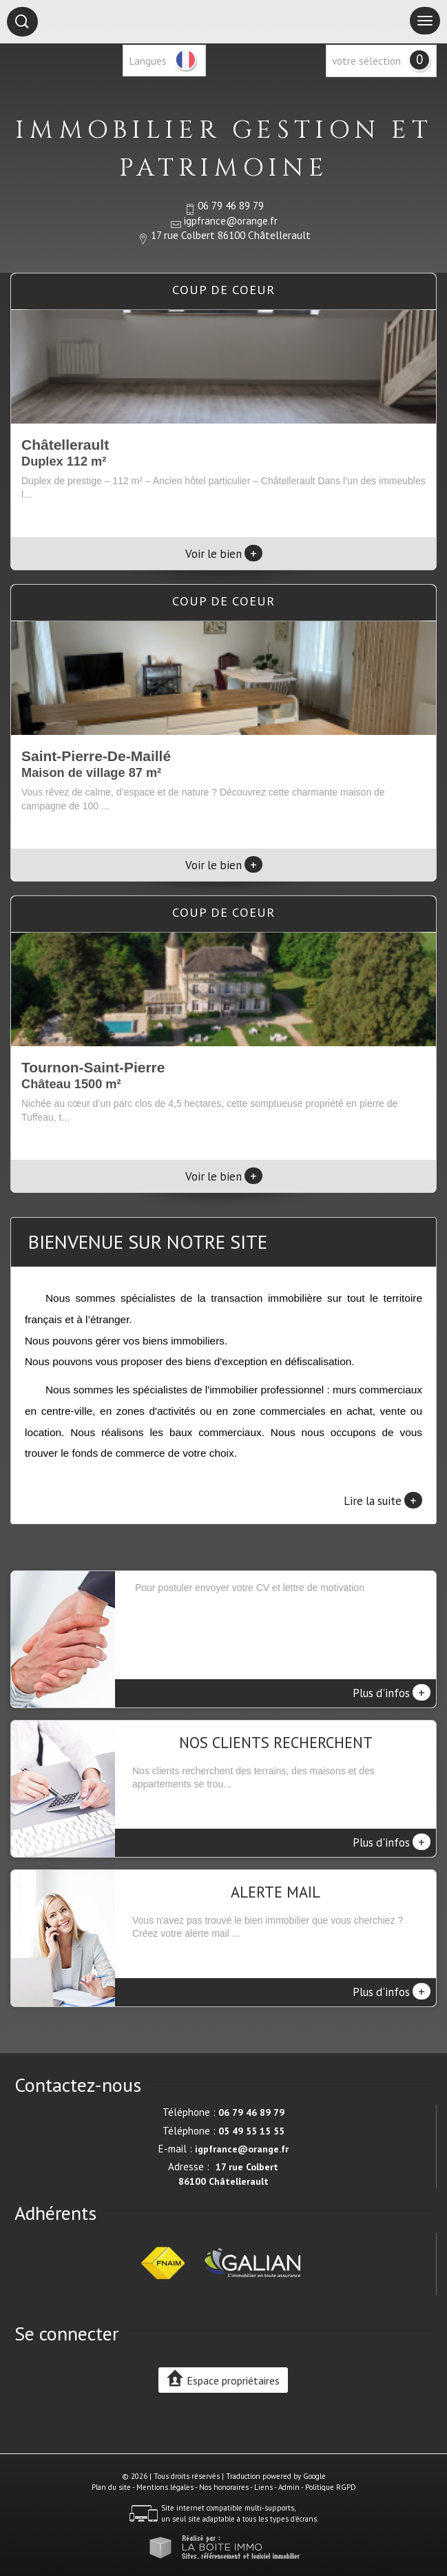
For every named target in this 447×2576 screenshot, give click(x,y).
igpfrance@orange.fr (231, 220)
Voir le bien (223, 553)
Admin (289, 2487)
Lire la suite (383, 1500)
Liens (263, 2487)
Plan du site (111, 2487)
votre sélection (366, 60)
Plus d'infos (391, 1692)
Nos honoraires (224, 2487)
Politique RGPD (330, 2487)
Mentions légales (165, 2487)
